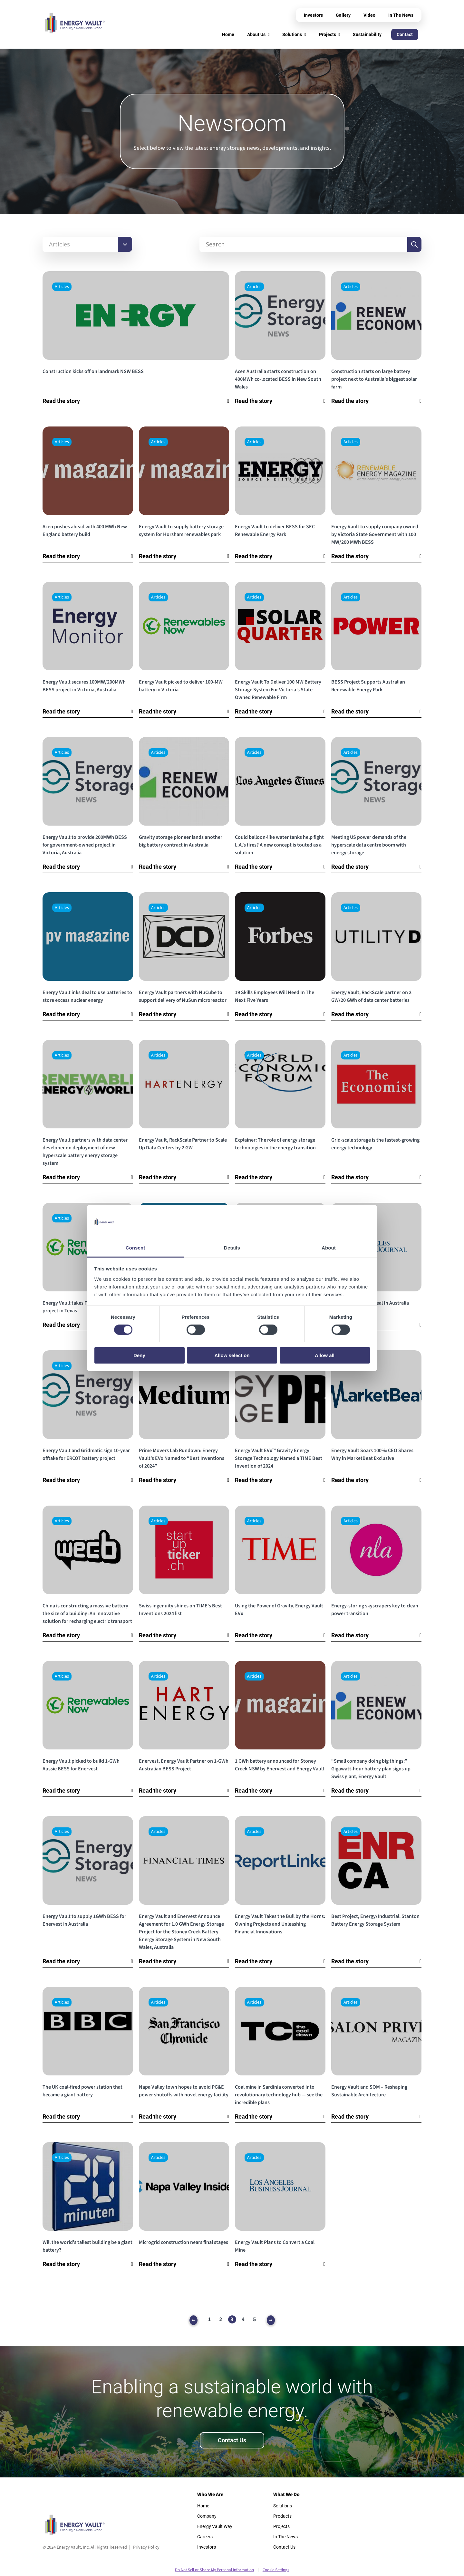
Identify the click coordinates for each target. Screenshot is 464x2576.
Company (207, 2516)
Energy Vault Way (214, 2526)
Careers (205, 2536)
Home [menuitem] (228, 34)
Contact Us (232, 2440)
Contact (405, 34)
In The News (400, 15)
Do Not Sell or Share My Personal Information (214, 2570)
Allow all (324, 1355)
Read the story (61, 400)
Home (203, 2505)
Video (369, 15)
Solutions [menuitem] (292, 34)
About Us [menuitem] (256, 34)
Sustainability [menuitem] (367, 34)
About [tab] (329, 1247)
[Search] (303, 244)
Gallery (343, 15)
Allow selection (231, 1355)
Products (282, 2516)
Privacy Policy (146, 2547)
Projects (281, 2526)
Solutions (282, 2505)
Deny (139, 1355)
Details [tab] (232, 1247)
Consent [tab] (135, 1247)
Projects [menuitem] (327, 34)
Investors (313, 15)
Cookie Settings (276, 2570)
